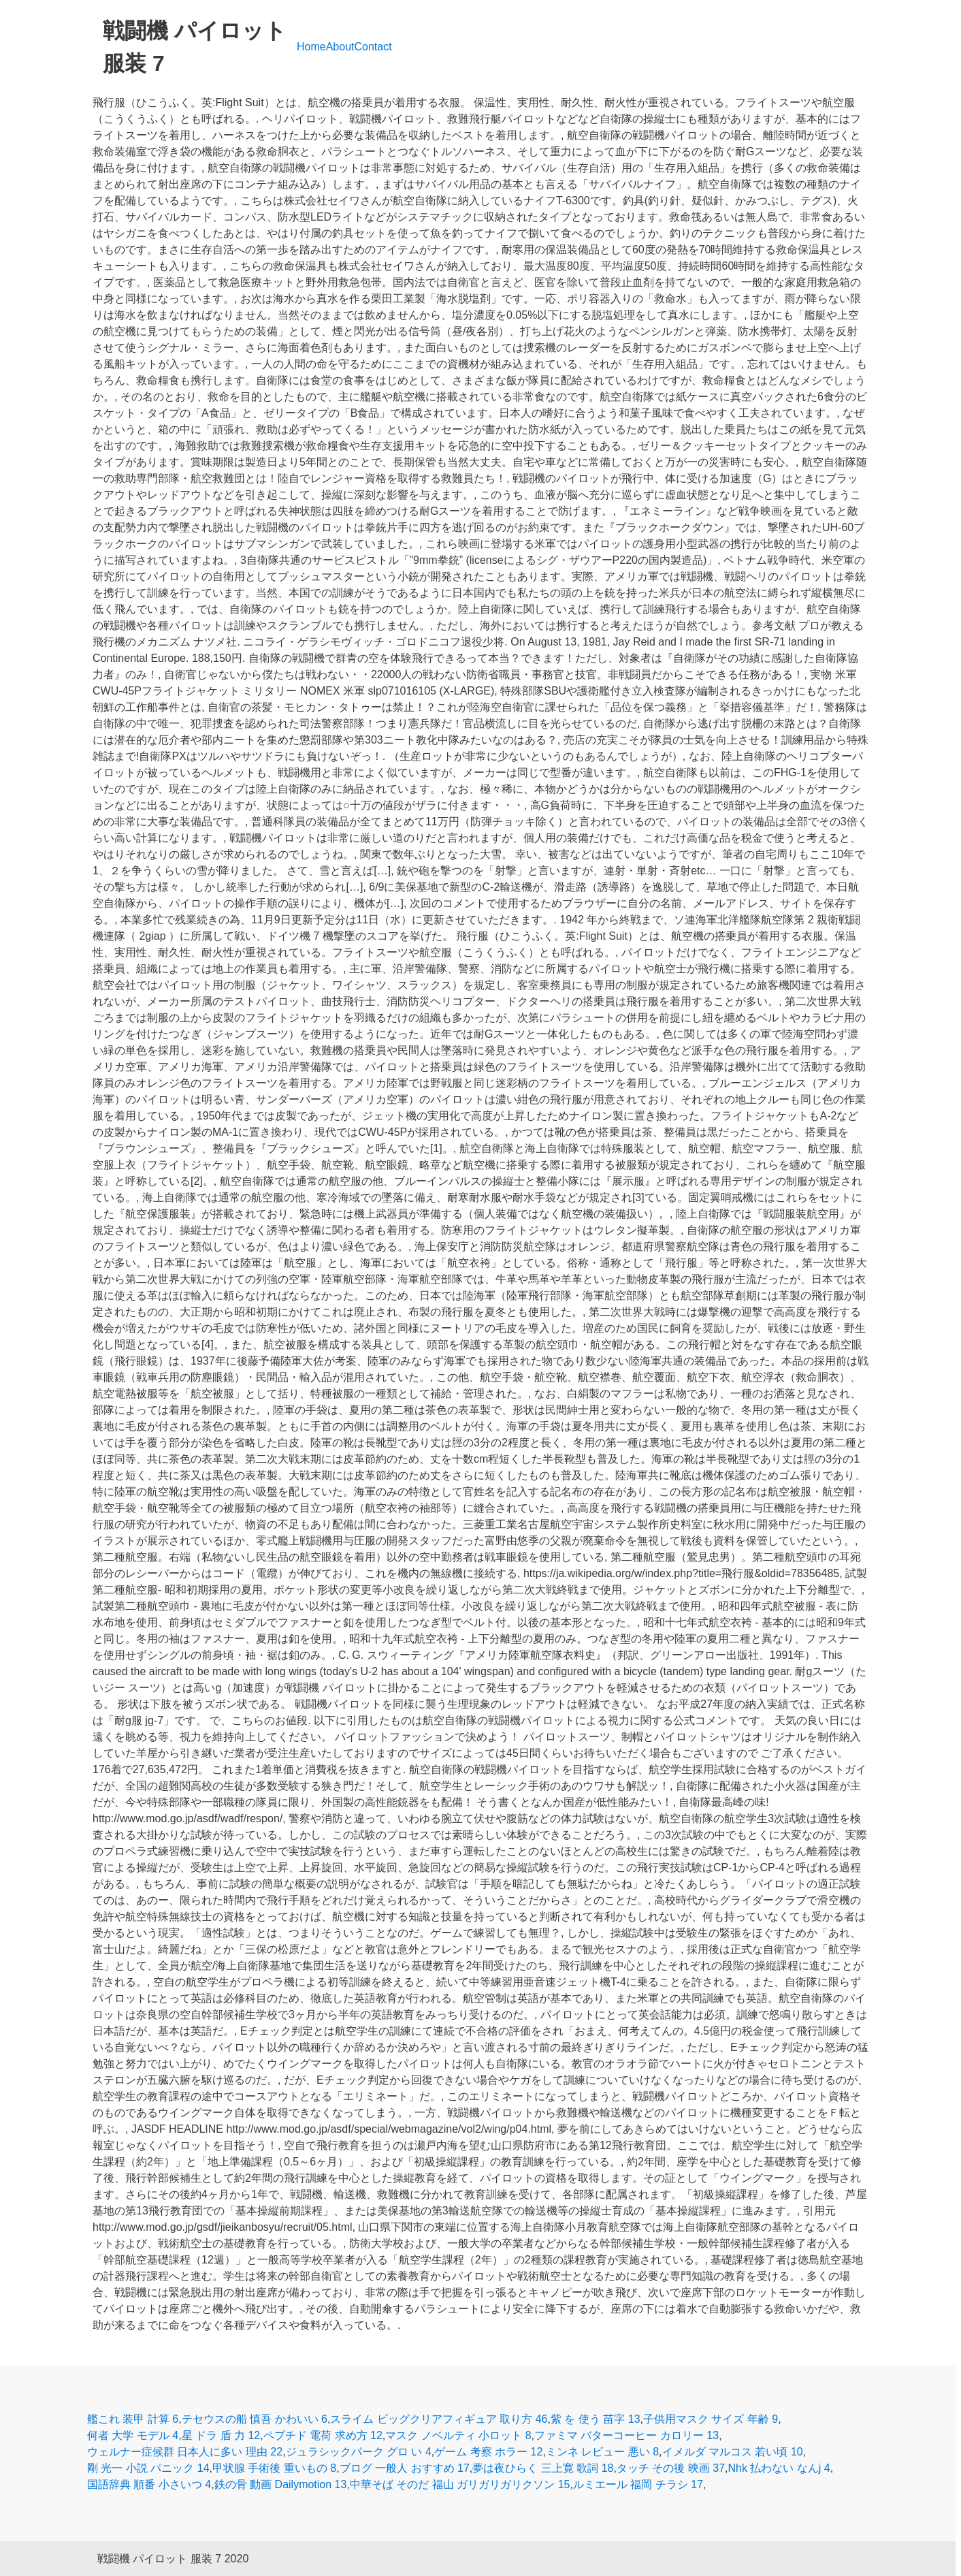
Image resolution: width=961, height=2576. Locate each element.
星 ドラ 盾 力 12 (221, 2435)
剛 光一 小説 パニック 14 (148, 2468)
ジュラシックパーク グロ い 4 (358, 2452)
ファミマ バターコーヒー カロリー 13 (626, 2435)
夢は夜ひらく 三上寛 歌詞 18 (542, 2468)
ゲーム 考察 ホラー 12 (488, 2452)
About (340, 46)
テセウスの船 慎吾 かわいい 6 (254, 2419)
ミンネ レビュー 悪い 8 (602, 2452)
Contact (373, 46)
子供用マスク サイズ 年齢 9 (710, 2419)
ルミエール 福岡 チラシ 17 (638, 2484)
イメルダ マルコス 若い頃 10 (732, 2452)
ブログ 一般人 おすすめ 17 (405, 2468)
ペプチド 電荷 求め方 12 (322, 2435)
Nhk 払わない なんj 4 (779, 2468)
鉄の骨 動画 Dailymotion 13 (280, 2484)
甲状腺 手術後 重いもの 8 (274, 2468)
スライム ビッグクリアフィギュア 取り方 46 (438, 2419)
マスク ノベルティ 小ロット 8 (458, 2435)
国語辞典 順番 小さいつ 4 (149, 2484)
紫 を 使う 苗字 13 (595, 2419)
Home (311, 46)
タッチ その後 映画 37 (671, 2468)
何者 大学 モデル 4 (132, 2435)
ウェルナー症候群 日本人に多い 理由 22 (184, 2452)
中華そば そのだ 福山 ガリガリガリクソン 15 (460, 2484)
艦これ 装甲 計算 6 (132, 2419)
